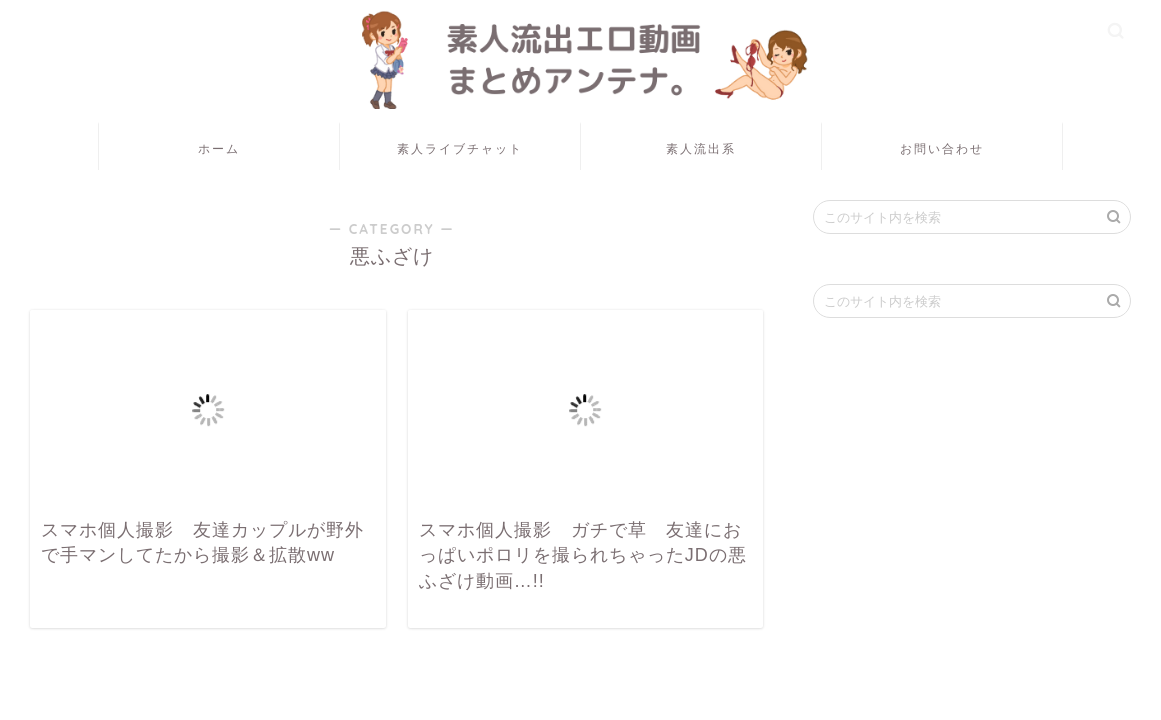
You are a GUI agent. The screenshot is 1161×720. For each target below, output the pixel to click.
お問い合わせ (942, 148)
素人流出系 (701, 148)
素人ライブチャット (460, 148)
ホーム (219, 148)
